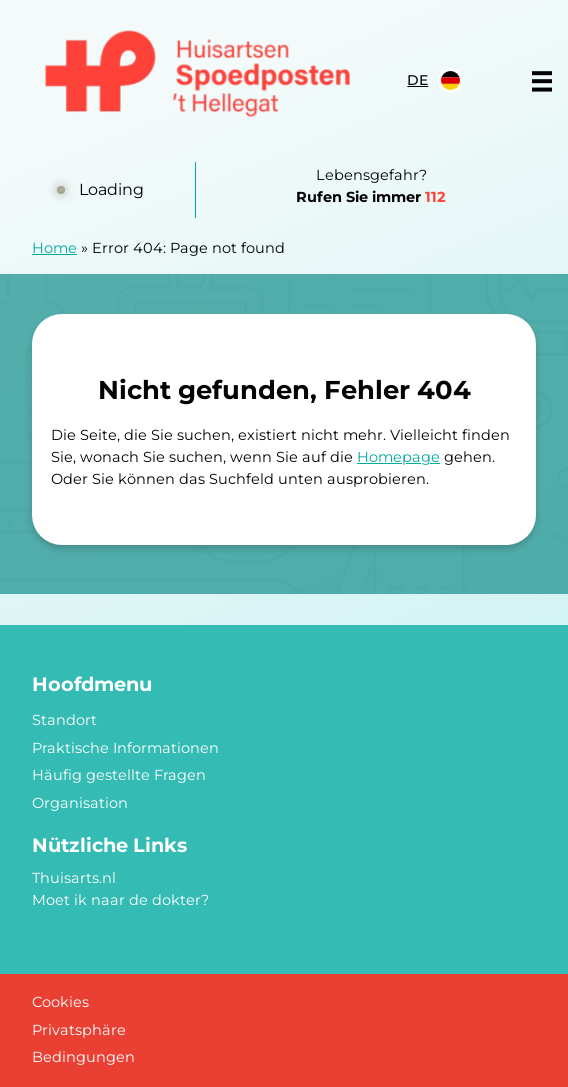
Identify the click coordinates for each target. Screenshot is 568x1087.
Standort (64, 720)
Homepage (398, 457)
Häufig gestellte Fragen (119, 775)
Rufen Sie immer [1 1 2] (371, 197)
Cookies (60, 1002)
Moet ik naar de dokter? (120, 900)
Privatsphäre (79, 1030)
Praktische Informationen (125, 748)
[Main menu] (542, 81)
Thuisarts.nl (74, 878)
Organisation (80, 803)
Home (54, 248)
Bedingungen (83, 1057)
